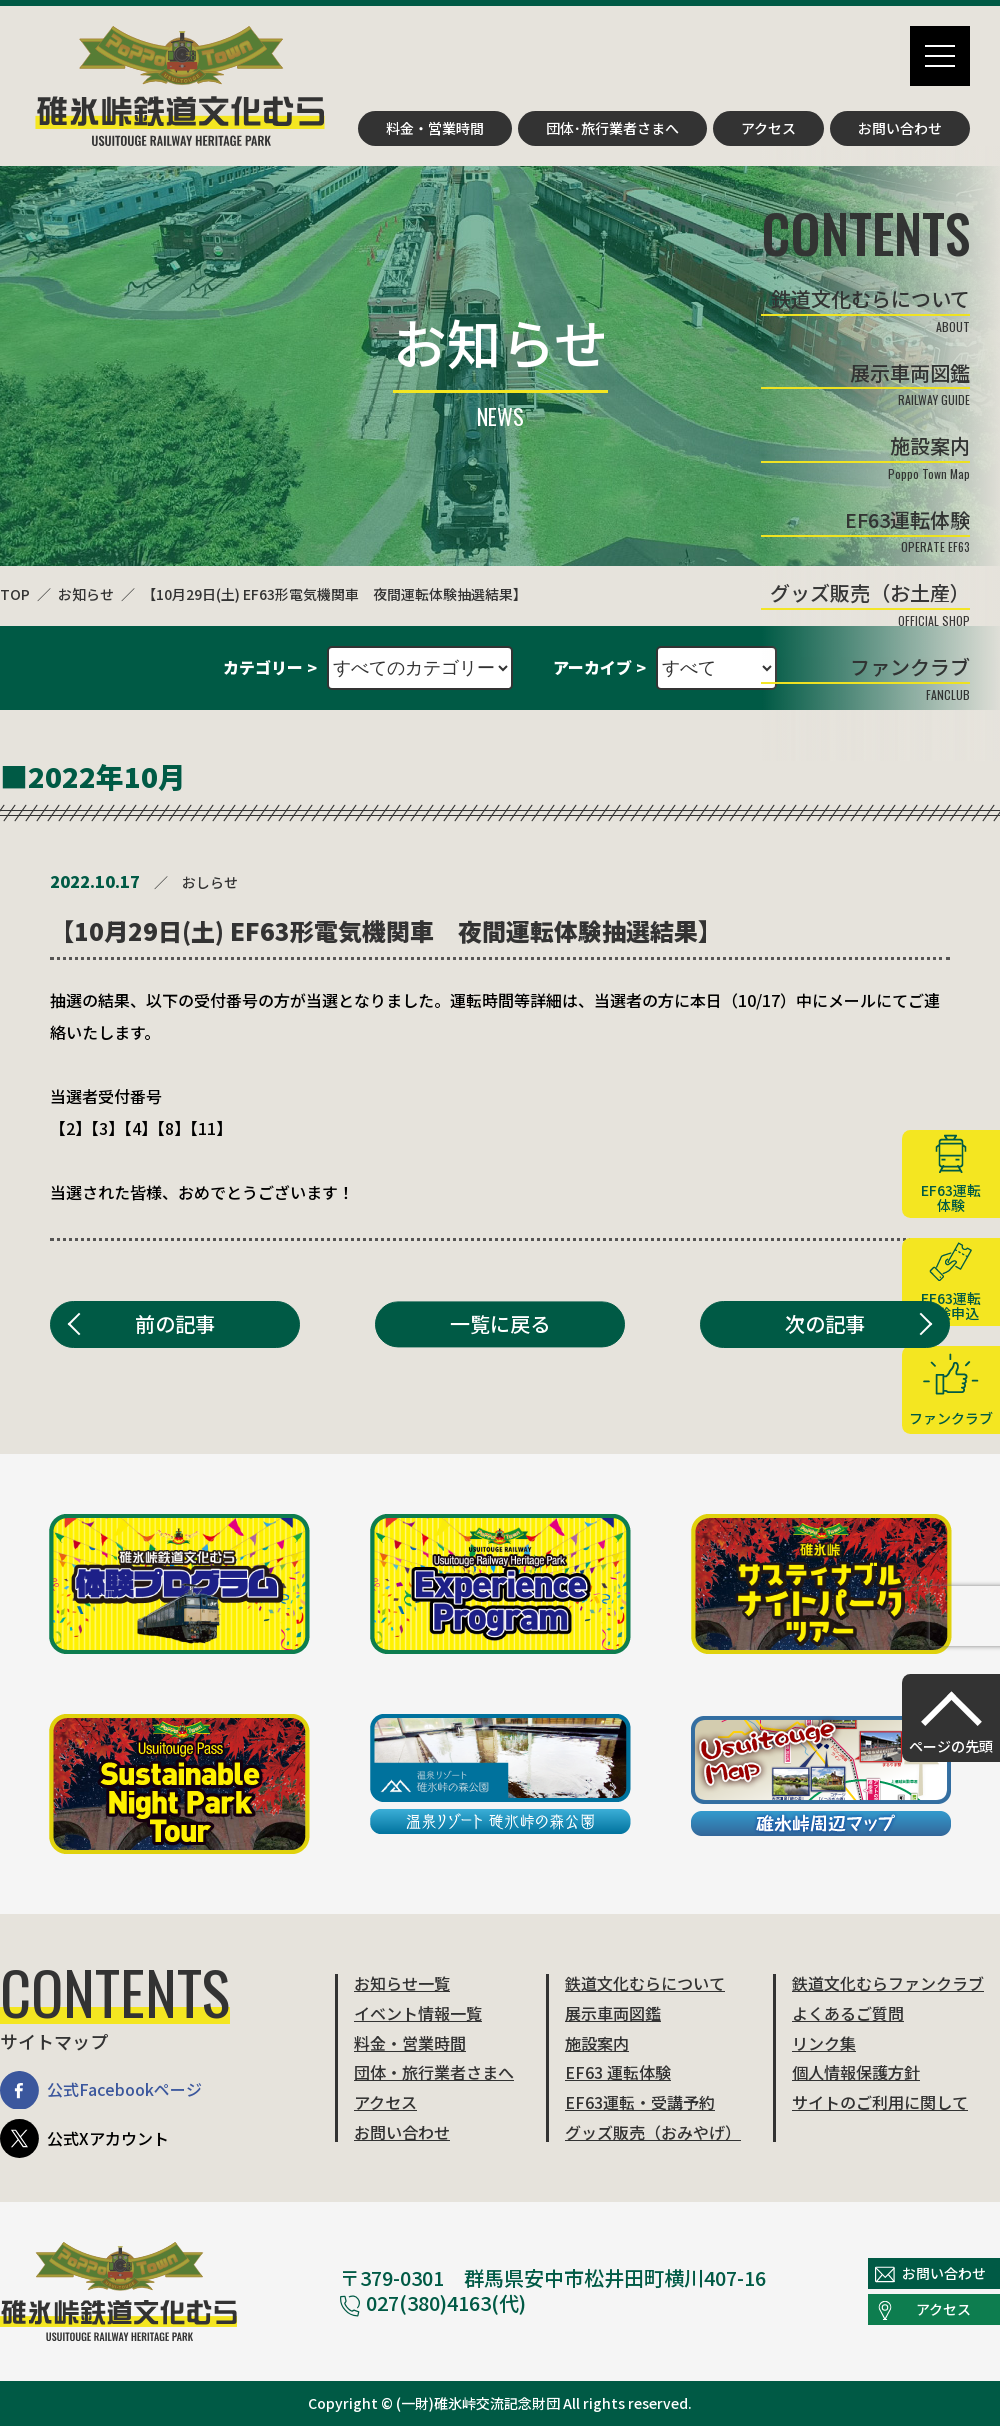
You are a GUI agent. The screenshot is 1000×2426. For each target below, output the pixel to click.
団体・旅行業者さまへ (434, 2072)
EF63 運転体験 (618, 2072)
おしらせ (210, 882)
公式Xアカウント (84, 2138)
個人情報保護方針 (856, 2072)
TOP (15, 594)
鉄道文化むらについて (645, 1983)
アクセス (768, 128)
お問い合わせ (900, 128)
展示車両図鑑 (613, 2013)
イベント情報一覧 (418, 2013)
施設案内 (597, 2043)
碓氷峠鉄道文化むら (180, 86)
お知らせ (86, 594)
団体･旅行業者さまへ (612, 128)
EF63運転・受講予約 (640, 2102)
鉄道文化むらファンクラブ (888, 1983)
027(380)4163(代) (433, 2302)
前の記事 (175, 1323)
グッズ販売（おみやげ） (653, 2132)
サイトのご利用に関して (880, 2102)
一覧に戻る (500, 1323)
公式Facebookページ (101, 2090)
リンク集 (824, 2043)
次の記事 (825, 1323)
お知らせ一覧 (402, 1983)
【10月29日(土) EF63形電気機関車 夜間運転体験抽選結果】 (334, 594)
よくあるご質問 (848, 2013)
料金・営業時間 (435, 128)
